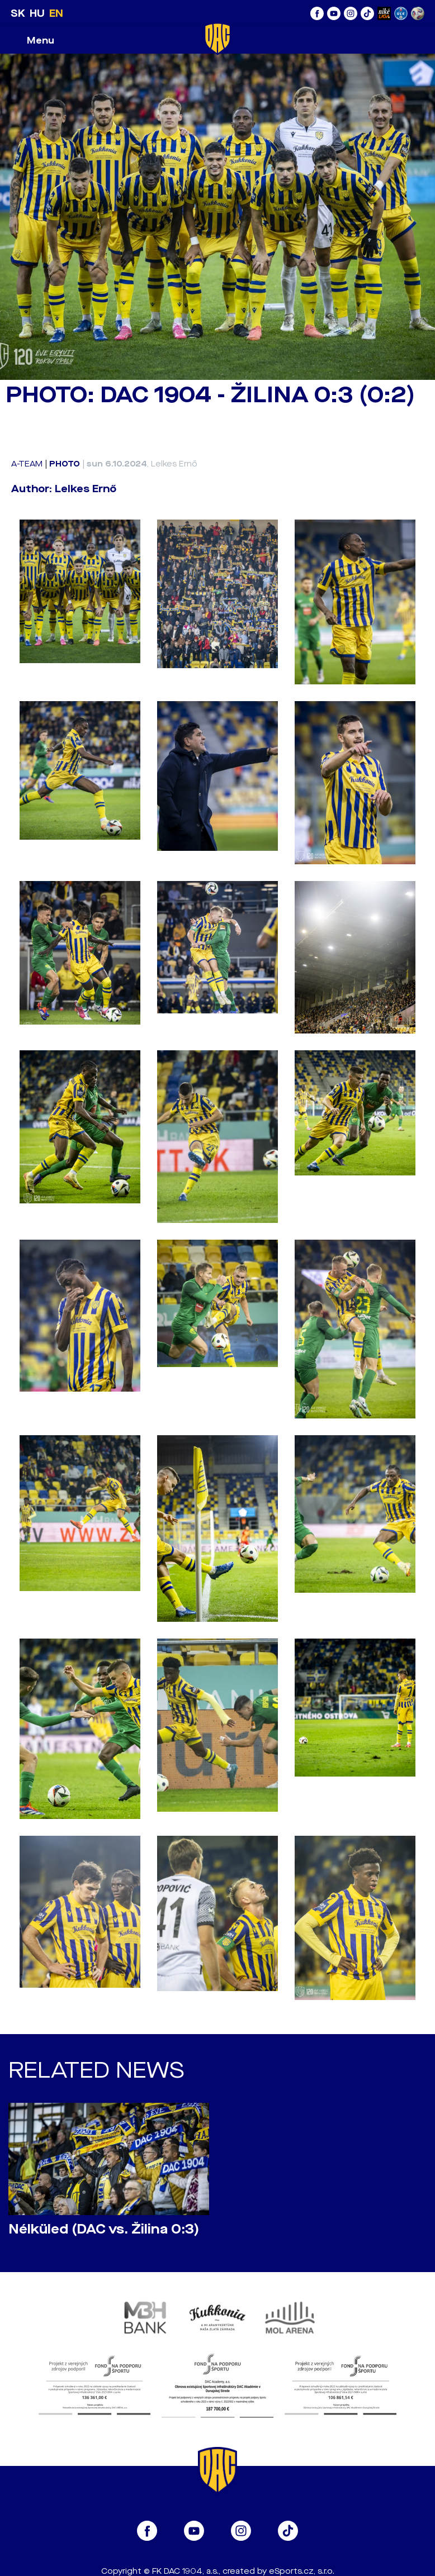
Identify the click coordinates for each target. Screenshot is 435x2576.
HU (37, 13)
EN (56, 13)
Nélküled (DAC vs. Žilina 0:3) (103, 2229)
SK (18, 13)
